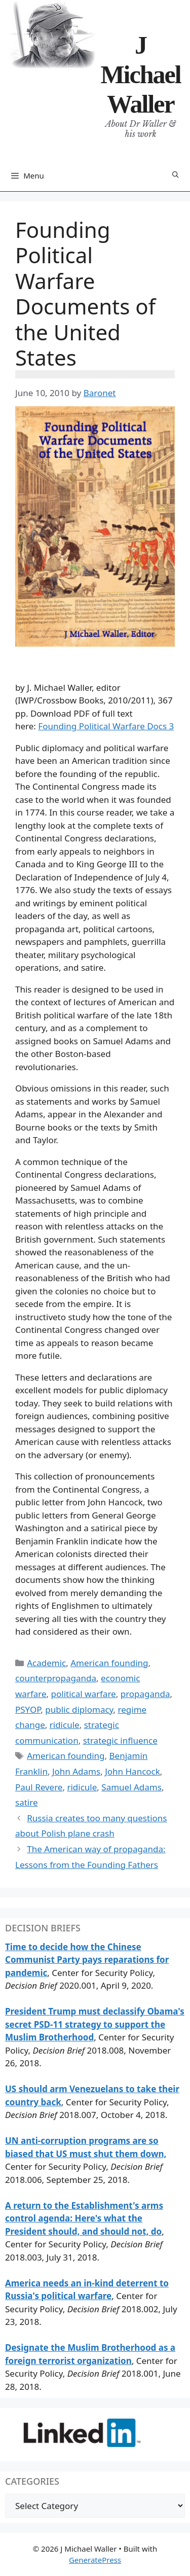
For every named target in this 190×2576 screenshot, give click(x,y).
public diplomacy (79, 1709)
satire (26, 1802)
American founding (109, 1663)
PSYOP (28, 1709)
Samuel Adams (131, 1787)
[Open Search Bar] (175, 175)
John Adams (76, 1771)
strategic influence (120, 1740)
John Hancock (132, 1771)
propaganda (145, 1694)
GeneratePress (95, 2560)
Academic (46, 1663)
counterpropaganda (55, 1678)
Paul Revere (38, 1787)
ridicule (65, 1725)
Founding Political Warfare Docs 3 (106, 726)
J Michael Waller (140, 74)
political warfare (83, 1694)
